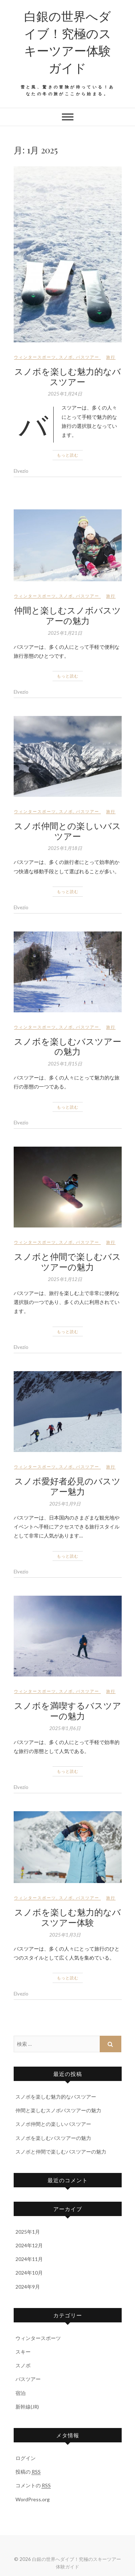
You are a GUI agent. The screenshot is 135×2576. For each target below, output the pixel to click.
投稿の (28, 2472)
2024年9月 (27, 2287)
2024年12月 (29, 2245)
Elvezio (21, 471)
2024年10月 (29, 2273)
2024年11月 (29, 2259)
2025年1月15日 (65, 1064)
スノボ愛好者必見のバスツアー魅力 (67, 1486)
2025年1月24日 (65, 394)
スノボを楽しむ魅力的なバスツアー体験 (67, 1917)
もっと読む (67, 455)
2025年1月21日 (65, 633)
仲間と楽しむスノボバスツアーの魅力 (67, 615)
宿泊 (20, 2393)
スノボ (66, 357)
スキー (23, 2352)
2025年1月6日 (65, 1728)
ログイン (25, 2458)
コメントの (33, 2485)
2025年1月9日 (65, 1504)
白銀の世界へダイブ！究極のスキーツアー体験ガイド (67, 42)
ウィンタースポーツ (35, 357)
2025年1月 (27, 2232)
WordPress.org (32, 2499)
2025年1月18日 (65, 848)
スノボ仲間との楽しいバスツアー (67, 831)
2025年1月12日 (65, 1279)
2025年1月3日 (65, 1935)
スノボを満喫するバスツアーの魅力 (67, 1710)
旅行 (111, 357)
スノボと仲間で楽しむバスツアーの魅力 (67, 1261)
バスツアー (87, 357)
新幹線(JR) (27, 2407)
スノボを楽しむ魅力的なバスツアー (67, 376)
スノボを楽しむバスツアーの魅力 (67, 1046)
